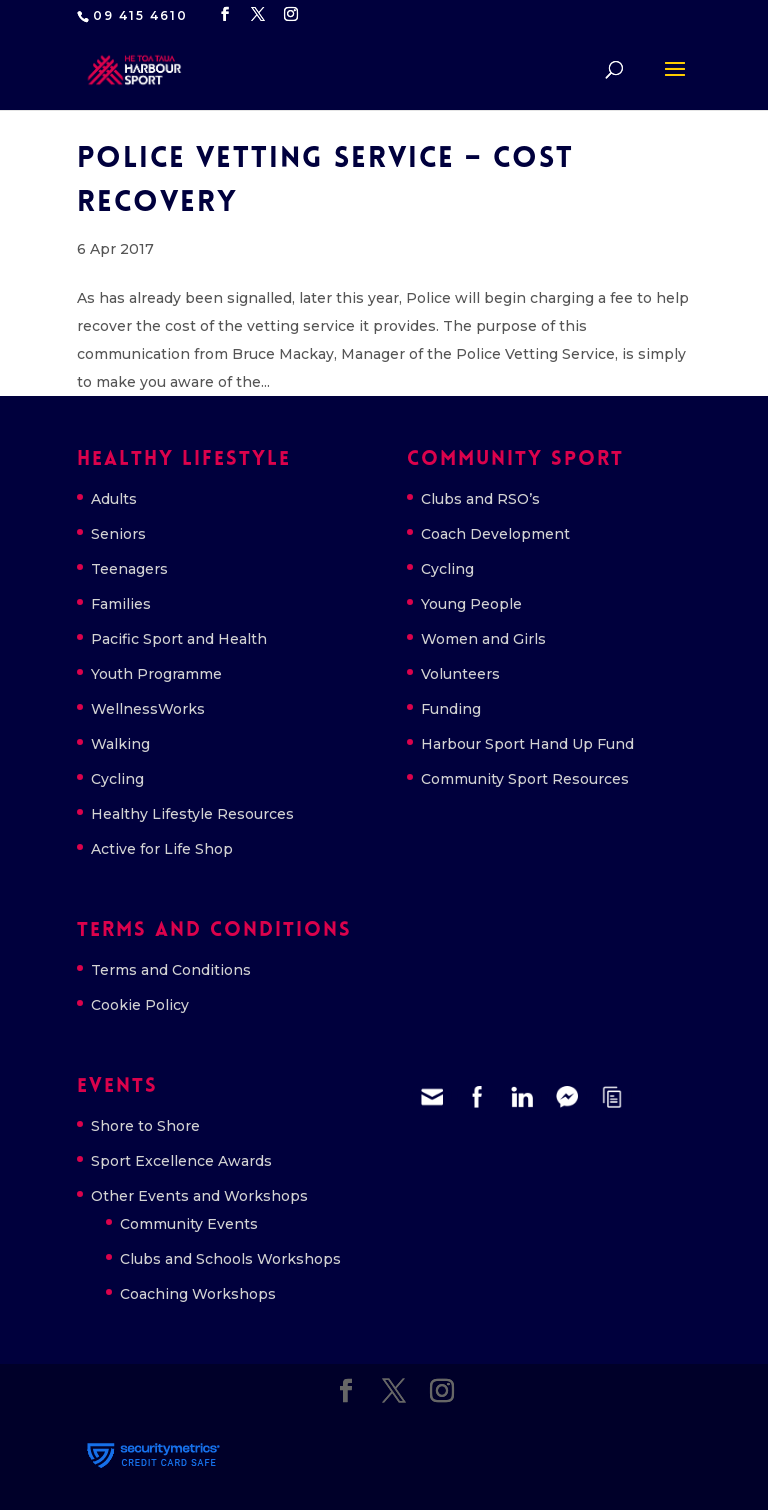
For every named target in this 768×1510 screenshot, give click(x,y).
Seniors (118, 534)
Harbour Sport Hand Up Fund (527, 744)
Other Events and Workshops (199, 1196)
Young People (471, 604)
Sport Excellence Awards (181, 1161)
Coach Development (495, 534)
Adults (114, 499)
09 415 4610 (140, 15)
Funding (451, 709)
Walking (120, 744)
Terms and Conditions (171, 970)
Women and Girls (483, 639)
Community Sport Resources (525, 779)
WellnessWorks (148, 709)
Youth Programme (156, 674)
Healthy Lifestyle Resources (192, 814)
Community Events (189, 1224)
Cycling (117, 779)
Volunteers (460, 674)
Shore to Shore (145, 1126)
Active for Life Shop (162, 849)
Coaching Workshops (198, 1294)
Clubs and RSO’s (480, 499)
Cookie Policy (140, 1005)
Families (121, 604)
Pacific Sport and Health (179, 639)
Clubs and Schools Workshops (230, 1259)
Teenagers (129, 569)
